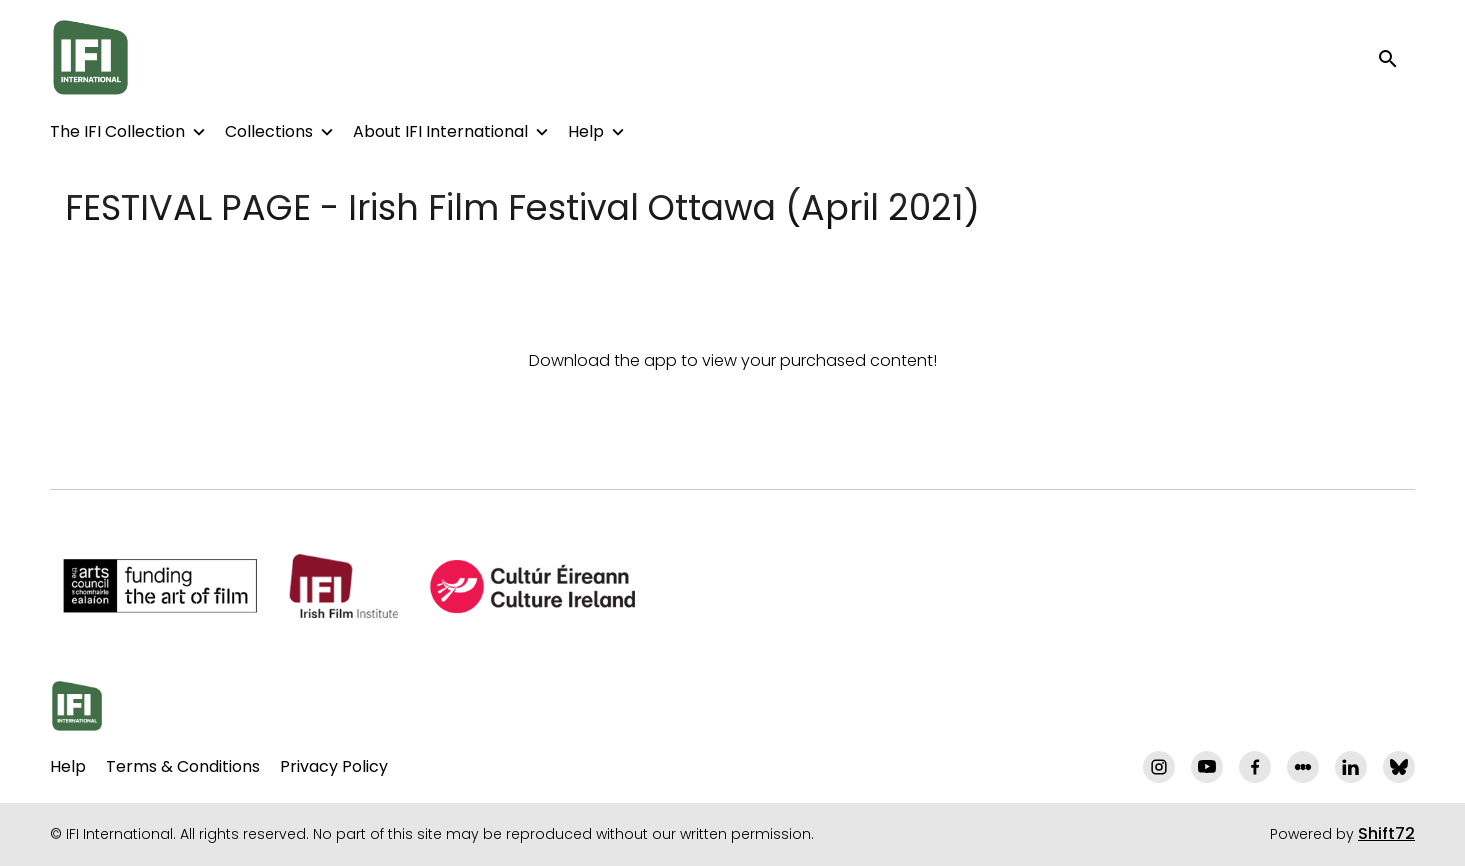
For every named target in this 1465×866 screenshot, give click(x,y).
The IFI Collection (117, 131)
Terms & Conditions (183, 766)
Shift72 (1386, 833)
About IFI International (440, 131)
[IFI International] (77, 706)
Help (586, 131)
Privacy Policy (334, 766)
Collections (269, 131)
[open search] (1397, 57)
